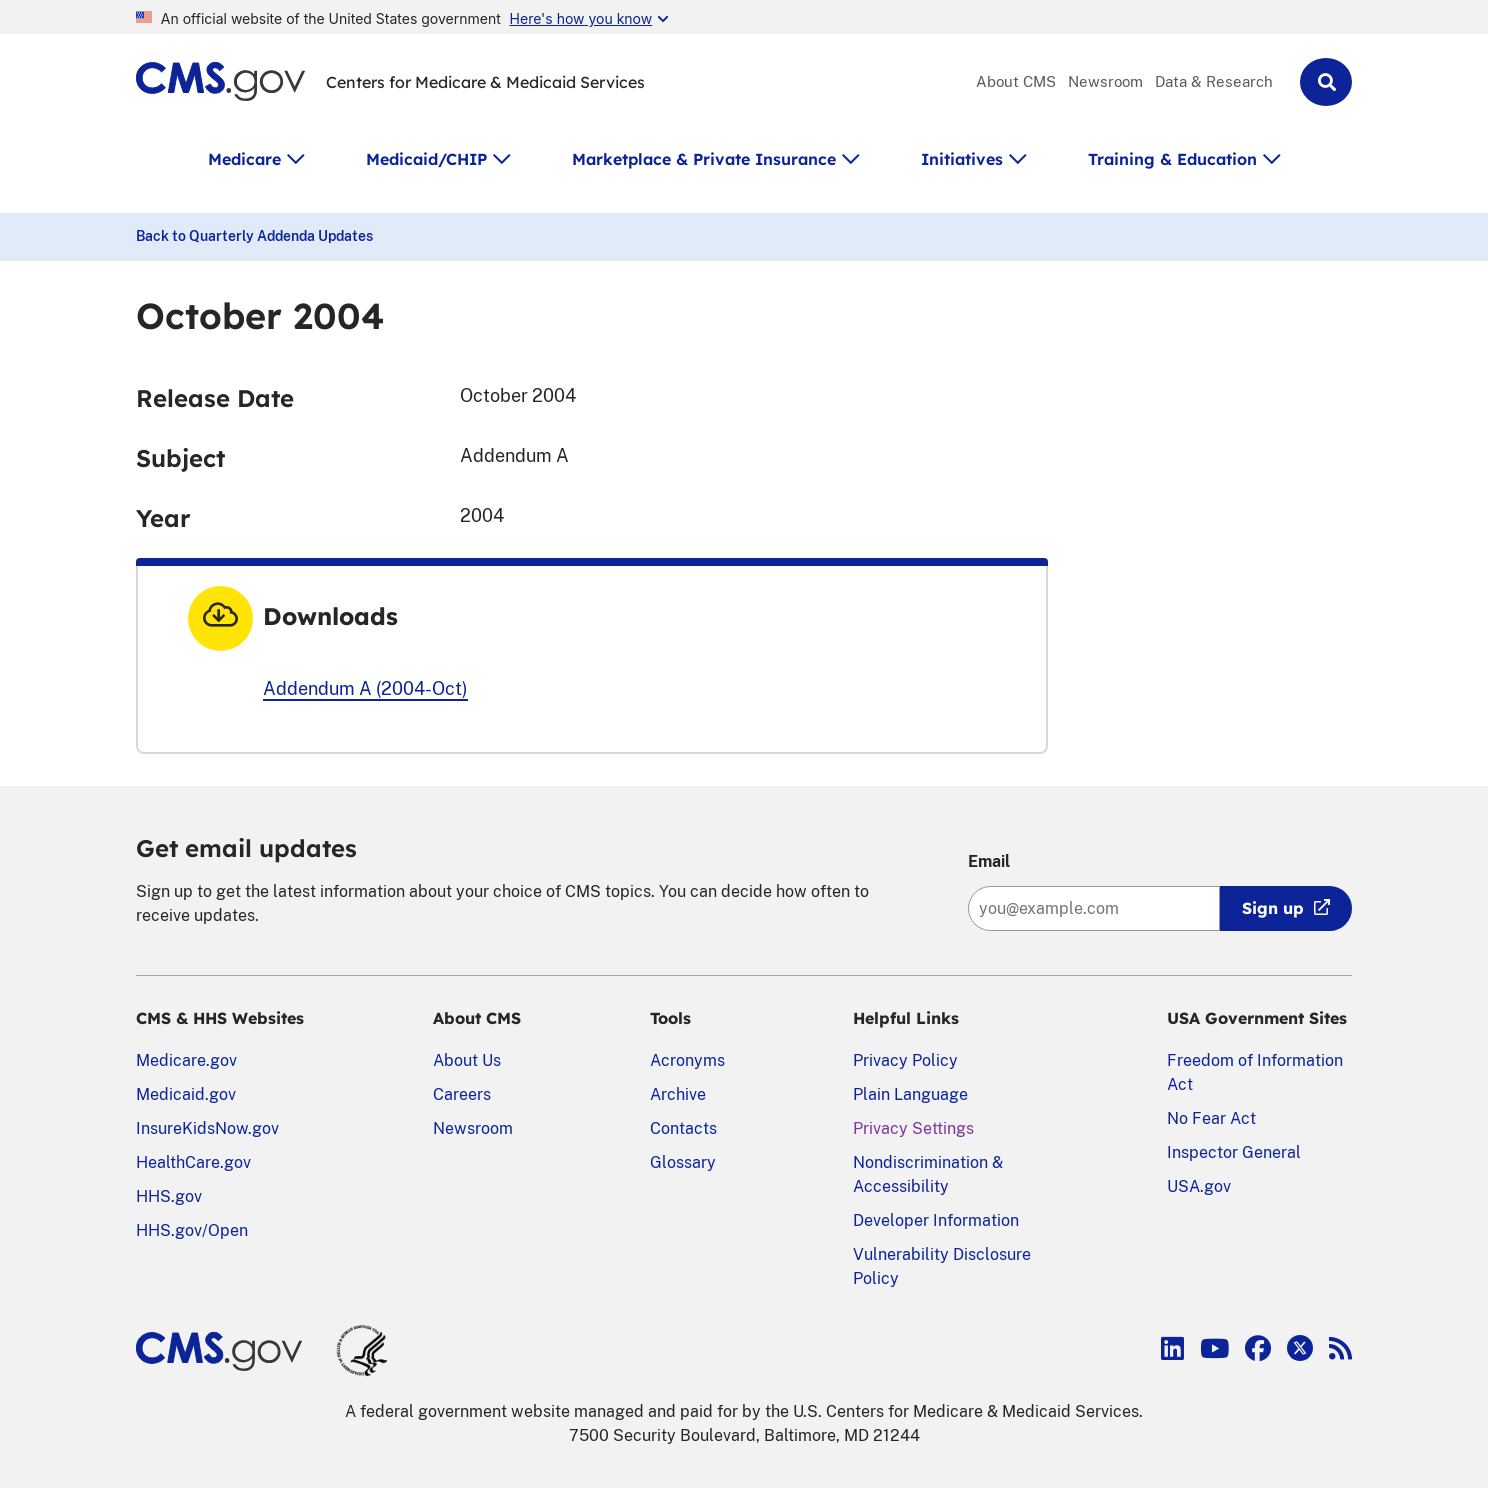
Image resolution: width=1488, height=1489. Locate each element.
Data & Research (1214, 81)
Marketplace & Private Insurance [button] (704, 159)
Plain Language (910, 1094)
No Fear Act (1211, 1118)
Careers (462, 1094)
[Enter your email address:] (1094, 908)
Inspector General (1234, 1152)
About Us (467, 1060)
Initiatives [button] (962, 159)
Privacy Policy (905, 1060)
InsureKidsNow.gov (207, 1128)
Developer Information (936, 1220)
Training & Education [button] (1172, 159)
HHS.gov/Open (192, 1230)
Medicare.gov (186, 1060)
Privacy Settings (913, 1128)
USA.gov (1199, 1186)
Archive (678, 1094)
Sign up (1273, 908)
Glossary (683, 1162)
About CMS (1016, 81)
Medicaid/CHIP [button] (426, 159)
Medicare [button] (244, 159)
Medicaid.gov (186, 1094)
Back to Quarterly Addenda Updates (254, 236)
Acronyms (687, 1060)
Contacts (683, 1128)
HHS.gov (169, 1196)
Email (989, 861)
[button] (1326, 82)
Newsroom (1105, 81)
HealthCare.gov (193, 1162)
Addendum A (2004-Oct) (365, 688)
